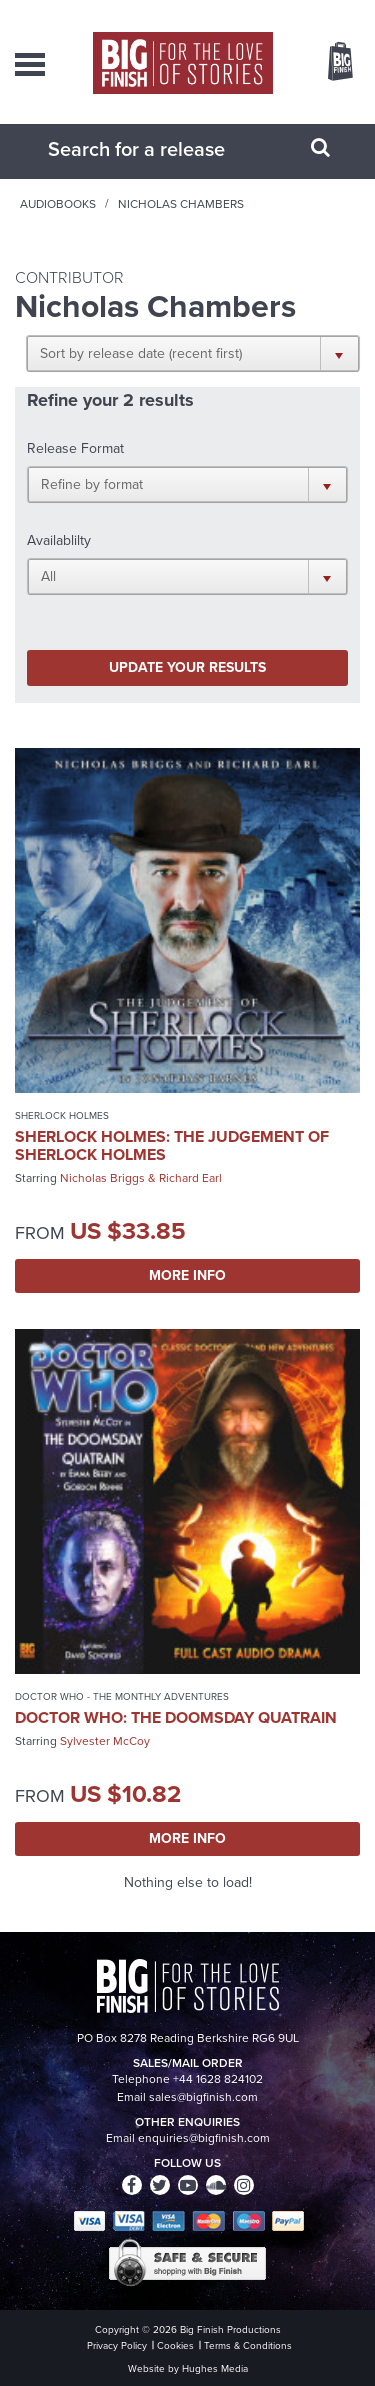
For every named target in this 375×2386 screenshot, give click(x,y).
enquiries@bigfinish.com (204, 2138)
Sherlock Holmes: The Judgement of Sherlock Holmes (172, 1145)
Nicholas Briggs (102, 1178)
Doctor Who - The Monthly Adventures (122, 1696)
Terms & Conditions (248, 2345)
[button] (193, 353)
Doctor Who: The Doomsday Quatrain (176, 1717)
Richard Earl (190, 1178)
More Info (187, 1275)
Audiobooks (58, 204)
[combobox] (163, 149)
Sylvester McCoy (105, 1741)
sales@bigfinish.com (203, 2097)
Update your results (187, 667)
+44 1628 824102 (218, 2079)
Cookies (175, 2345)
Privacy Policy (117, 2345)
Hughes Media (215, 2368)
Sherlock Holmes (62, 1115)
